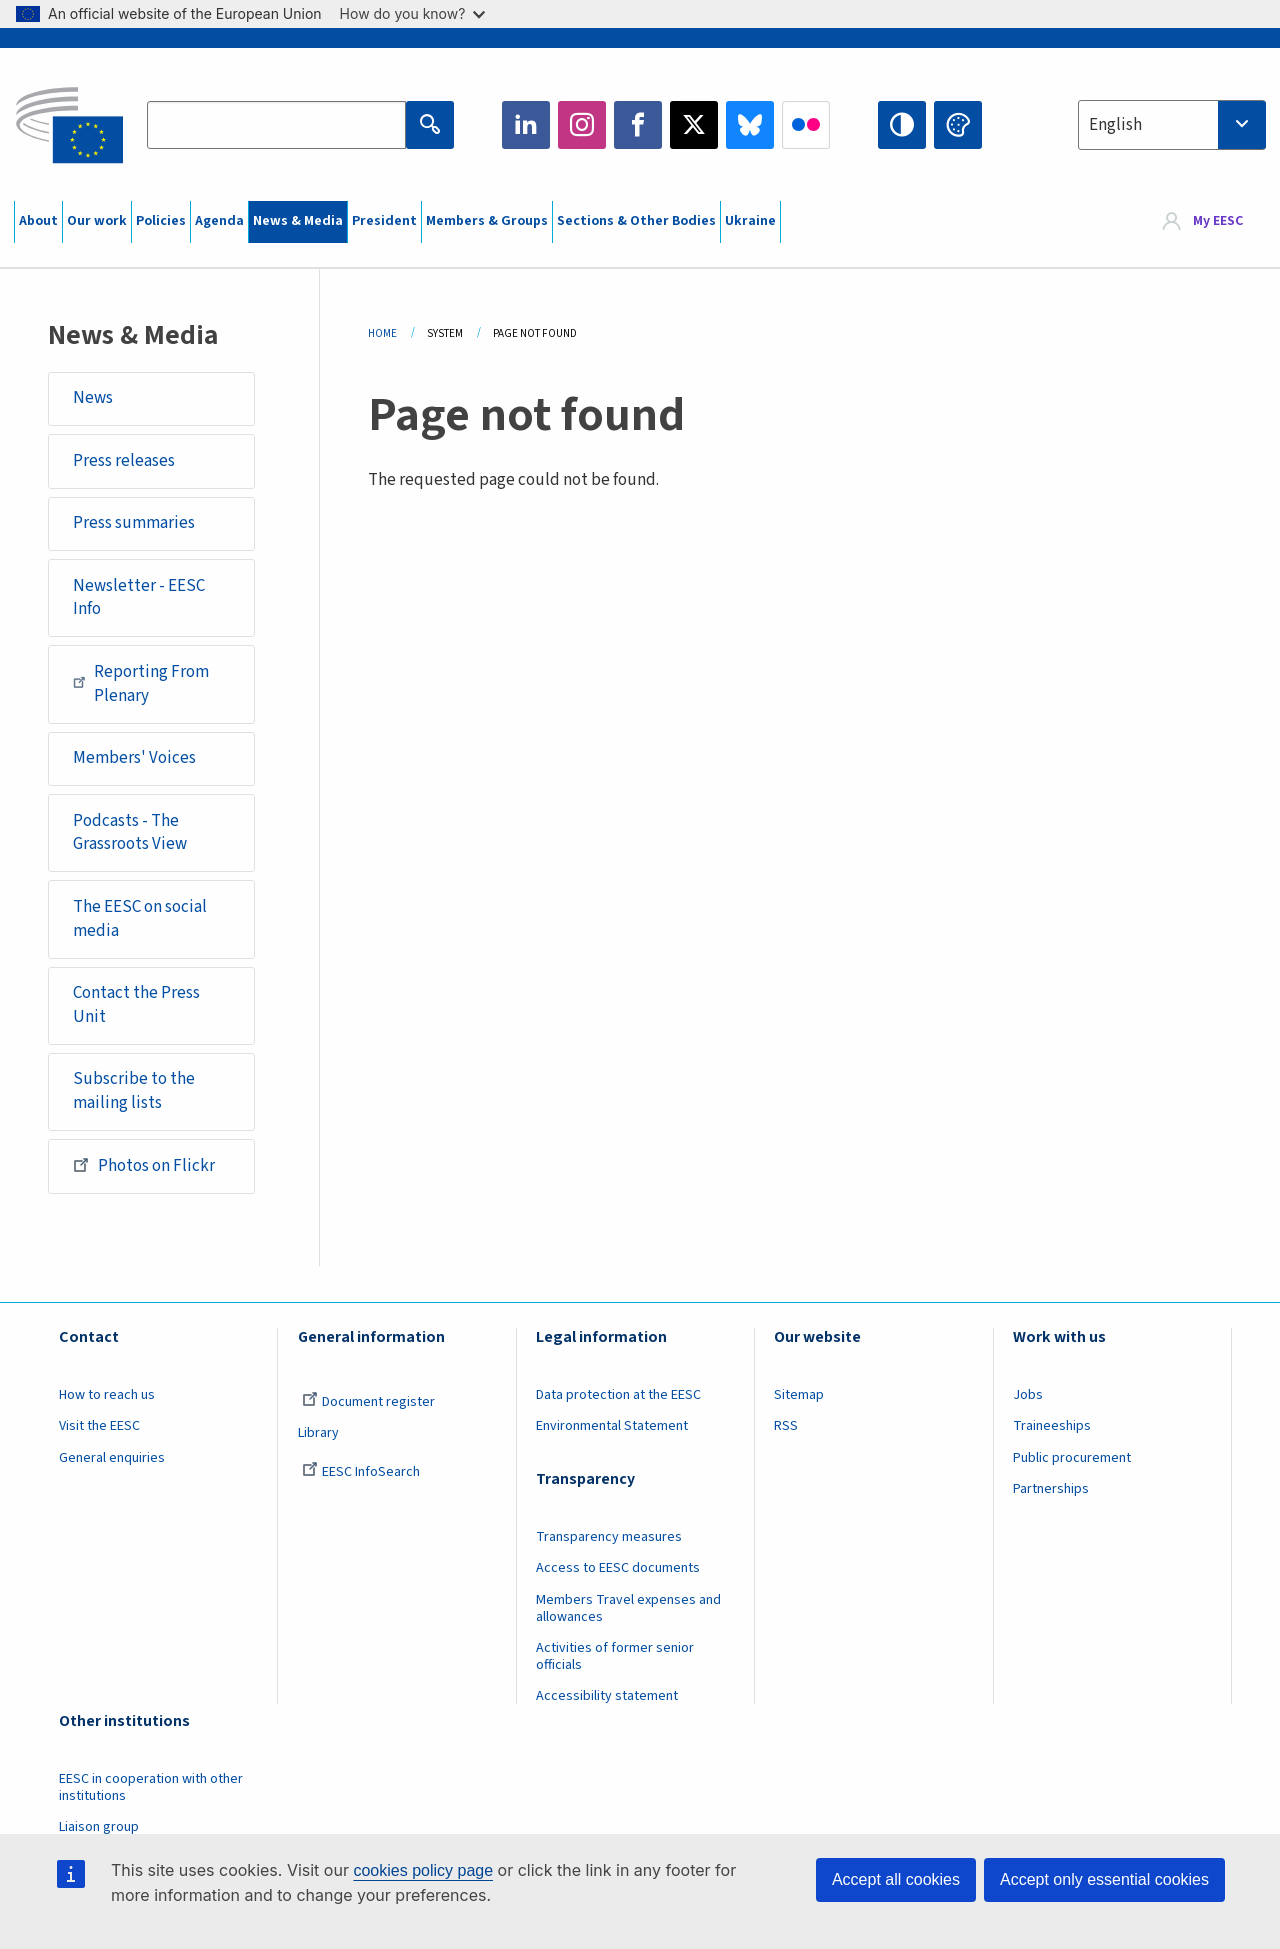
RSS (786, 1426)
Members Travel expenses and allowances (628, 1608)
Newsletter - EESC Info (139, 598)
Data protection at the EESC (618, 1395)
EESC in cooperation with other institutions (151, 1787)
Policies (161, 221)
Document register (368, 1402)
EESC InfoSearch (361, 1472)
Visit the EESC (99, 1426)
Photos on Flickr (144, 1165)
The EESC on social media (140, 919)
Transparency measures (609, 1537)
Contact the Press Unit (136, 1005)
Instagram (582, 125)
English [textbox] (1115, 125)
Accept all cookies (896, 1879)
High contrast (902, 125)
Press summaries (134, 523)
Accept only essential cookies (1104, 1879)
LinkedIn (526, 125)
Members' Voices (134, 758)
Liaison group (99, 1827)
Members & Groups (487, 221)
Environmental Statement (612, 1426)
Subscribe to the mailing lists (134, 1091)
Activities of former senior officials (615, 1656)
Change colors (958, 125)
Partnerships (1051, 1489)
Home (382, 333)
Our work (97, 221)
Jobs (1028, 1395)
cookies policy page (423, 1870)
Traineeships (1052, 1426)
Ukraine (750, 221)
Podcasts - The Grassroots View (130, 833)
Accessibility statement (607, 1696)
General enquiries (112, 1458)
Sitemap (799, 1395)
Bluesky (750, 125)
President (384, 221)
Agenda (219, 221)
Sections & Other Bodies (636, 221)
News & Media (298, 221)
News (93, 398)
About (38, 221)
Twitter (694, 125)
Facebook (638, 125)
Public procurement (1072, 1458)
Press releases (124, 461)
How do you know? (413, 13)
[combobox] (1172, 125)
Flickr (806, 125)
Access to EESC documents (618, 1568)
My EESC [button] (1218, 222)
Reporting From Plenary (141, 684)
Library (318, 1433)
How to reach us (107, 1395)
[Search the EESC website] (276, 125)
